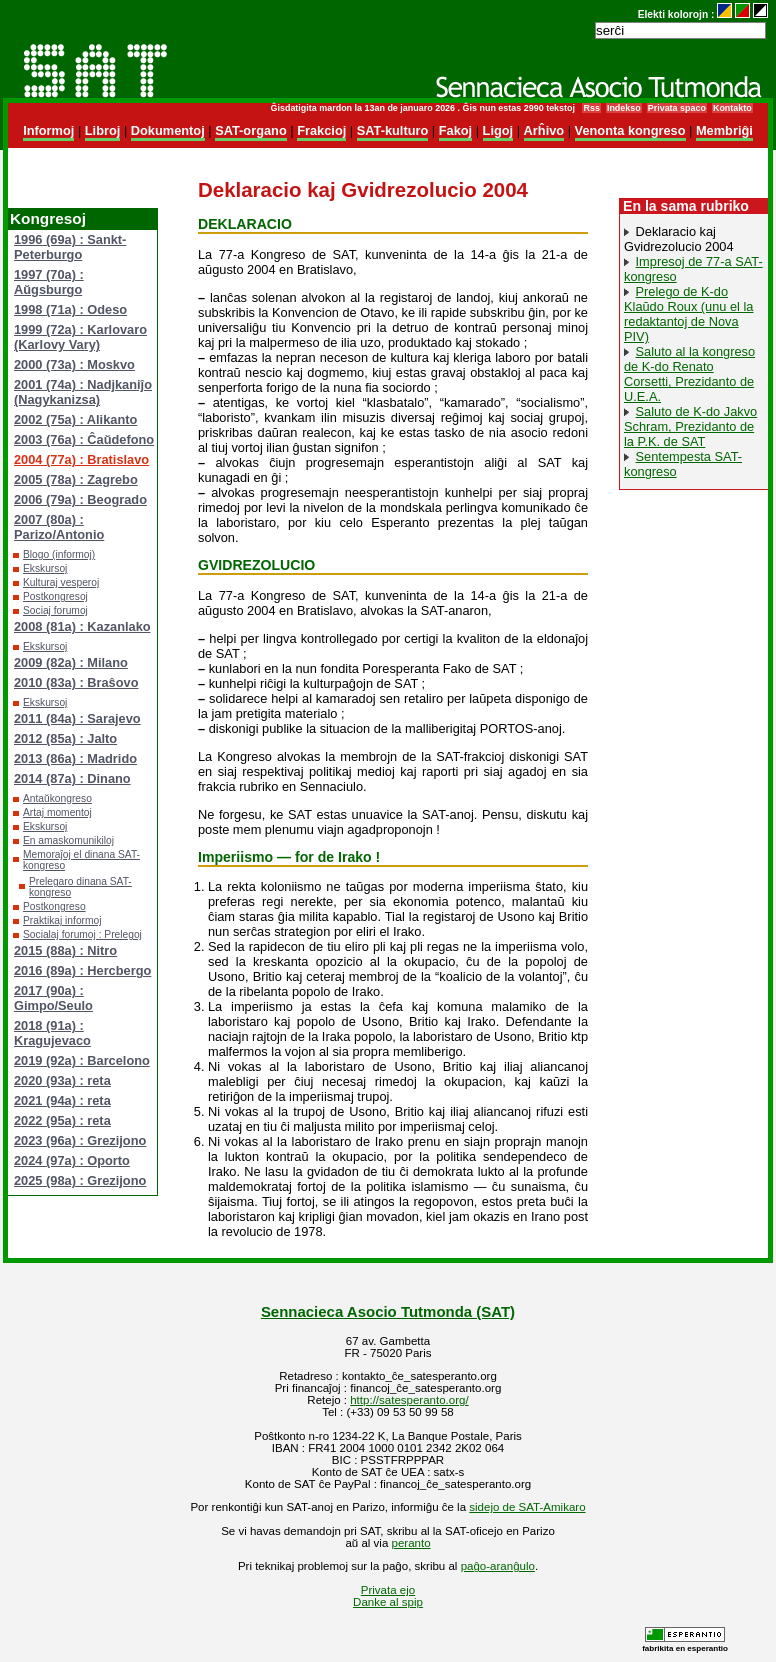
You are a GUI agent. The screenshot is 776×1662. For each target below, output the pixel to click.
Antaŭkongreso (57, 798)
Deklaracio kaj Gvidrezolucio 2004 (679, 239)
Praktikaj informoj (62, 920)
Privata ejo (388, 1590)
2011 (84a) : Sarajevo (77, 718)
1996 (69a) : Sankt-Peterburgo (70, 247)
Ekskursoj (45, 568)
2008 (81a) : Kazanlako (82, 626)
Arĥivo (544, 130)
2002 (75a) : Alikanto (75, 419)
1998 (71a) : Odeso (70, 309)
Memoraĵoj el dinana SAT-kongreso (81, 860)
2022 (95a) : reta (62, 1120)
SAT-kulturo (393, 130)
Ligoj (498, 130)
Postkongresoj (55, 596)
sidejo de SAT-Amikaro (527, 1507)
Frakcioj (321, 130)
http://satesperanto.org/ (409, 1400)
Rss (591, 108)
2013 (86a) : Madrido (75, 758)
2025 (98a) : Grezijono (80, 1180)
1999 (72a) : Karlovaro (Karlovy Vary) (80, 337)
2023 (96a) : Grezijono (80, 1140)
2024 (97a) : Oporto (72, 1160)
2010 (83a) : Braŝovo (76, 682)
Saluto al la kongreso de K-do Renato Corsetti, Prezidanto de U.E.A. (689, 374)
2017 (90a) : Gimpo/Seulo (53, 998)
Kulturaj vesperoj (61, 582)
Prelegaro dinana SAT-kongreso (80, 887)
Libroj (103, 130)
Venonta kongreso (630, 130)
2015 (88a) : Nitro (65, 950)
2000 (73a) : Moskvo (74, 364)
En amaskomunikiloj (68, 840)
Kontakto (732, 108)
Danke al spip (388, 1602)
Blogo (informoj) (59, 554)
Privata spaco (677, 108)
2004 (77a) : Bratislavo (81, 459)
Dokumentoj (168, 130)
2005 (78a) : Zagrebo (76, 479)
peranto (411, 1543)
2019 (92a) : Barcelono (82, 1060)
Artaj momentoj (57, 812)
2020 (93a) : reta (62, 1080)
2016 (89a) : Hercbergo (82, 970)
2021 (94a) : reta (62, 1100)
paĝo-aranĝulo (498, 1566)
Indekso (624, 108)
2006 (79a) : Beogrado (80, 499)
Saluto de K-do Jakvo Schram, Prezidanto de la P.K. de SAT (690, 426)
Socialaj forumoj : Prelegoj (82, 934)
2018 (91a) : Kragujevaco (52, 1033)
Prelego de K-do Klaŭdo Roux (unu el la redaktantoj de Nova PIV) (688, 314)
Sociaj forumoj (55, 610)
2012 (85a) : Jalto (65, 738)
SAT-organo (251, 130)
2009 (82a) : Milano (71, 662)
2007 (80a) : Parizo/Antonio (59, 527)
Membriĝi (724, 130)
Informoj (48, 130)
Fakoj (455, 130)
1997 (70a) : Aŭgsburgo (49, 282)
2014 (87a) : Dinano (72, 778)
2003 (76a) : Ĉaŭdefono (84, 439)
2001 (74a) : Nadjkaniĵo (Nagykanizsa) (83, 392)
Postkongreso (54, 906)
